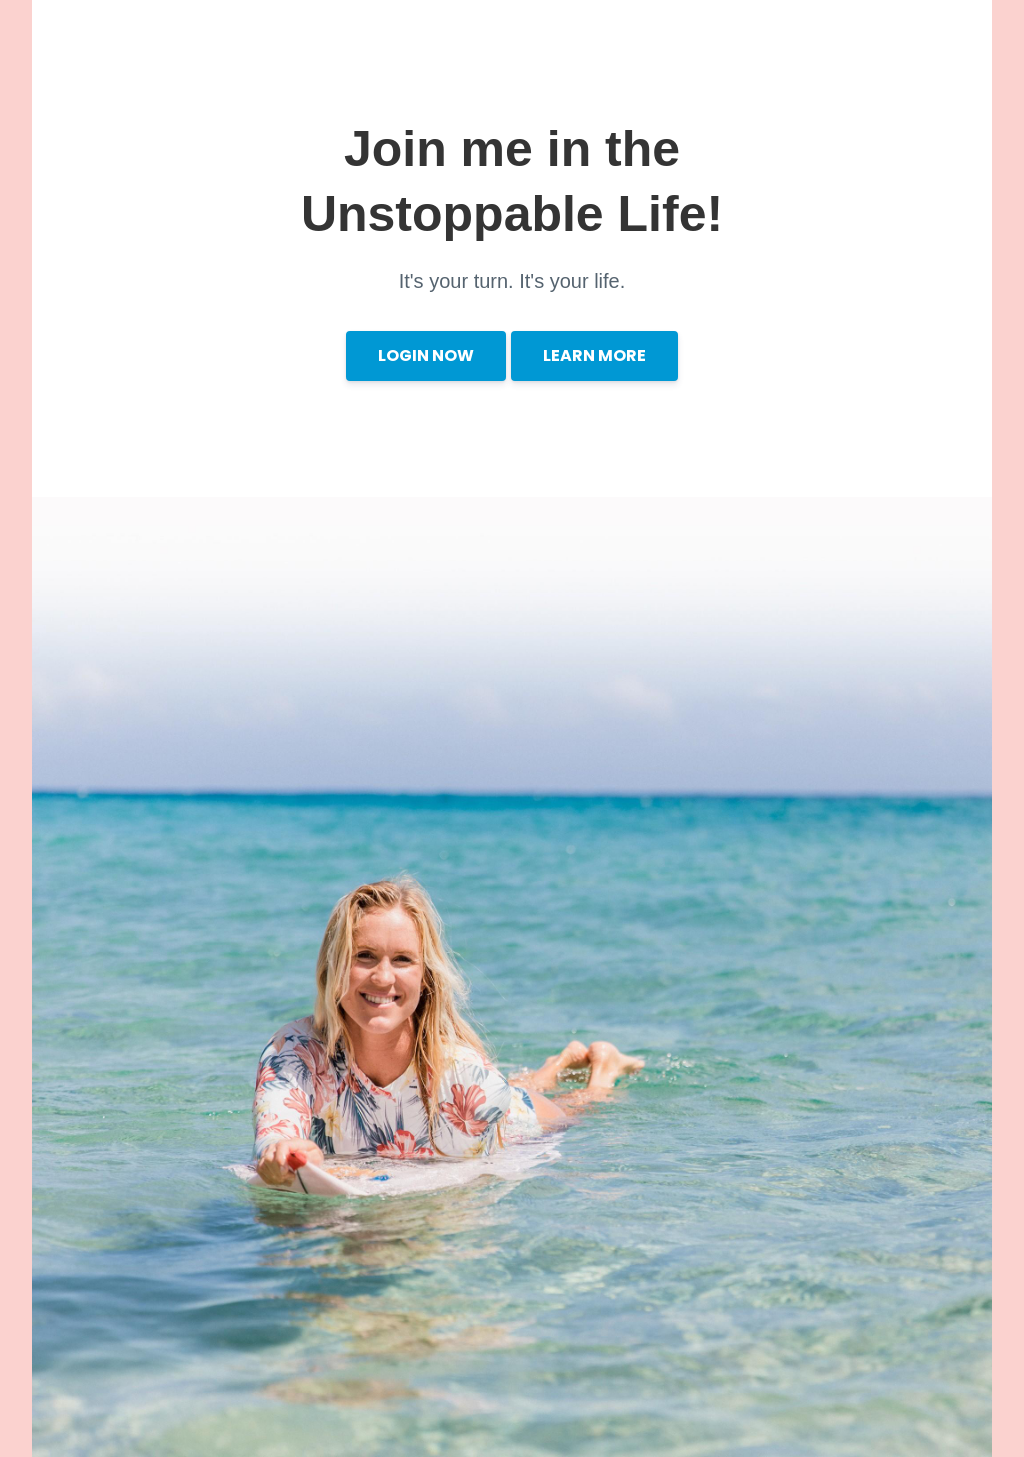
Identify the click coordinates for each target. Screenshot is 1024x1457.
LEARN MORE (594, 355)
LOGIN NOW (426, 355)
